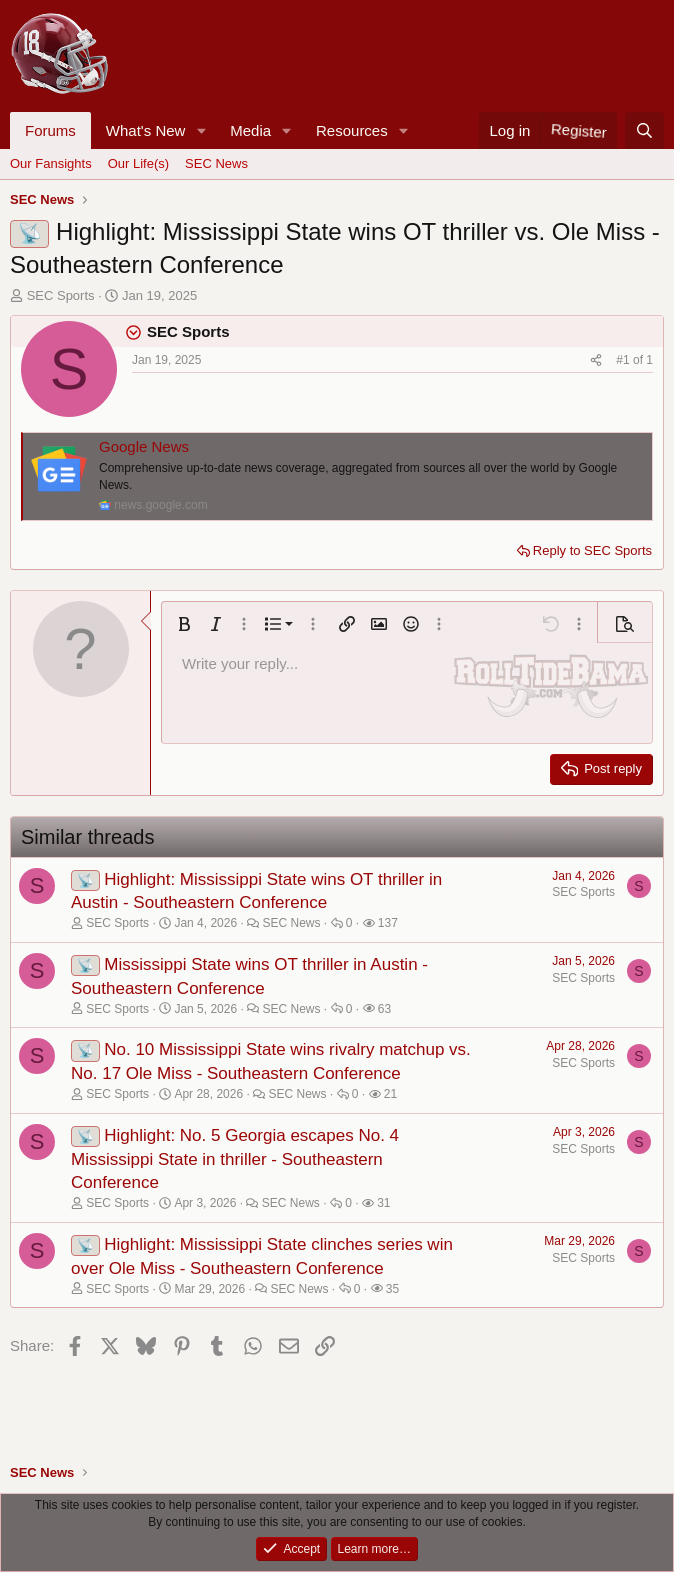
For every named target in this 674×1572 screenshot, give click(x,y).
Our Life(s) (138, 163)
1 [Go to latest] (649, 360)
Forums (50, 130)
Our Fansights (51, 163)
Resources (352, 130)
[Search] (644, 130)
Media (250, 130)
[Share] (596, 360)
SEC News (216, 163)
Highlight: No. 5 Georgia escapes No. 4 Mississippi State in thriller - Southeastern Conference (235, 1159)
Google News (144, 446)
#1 (624, 360)
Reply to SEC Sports (592, 550)
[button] (201, 130)
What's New (146, 130)
